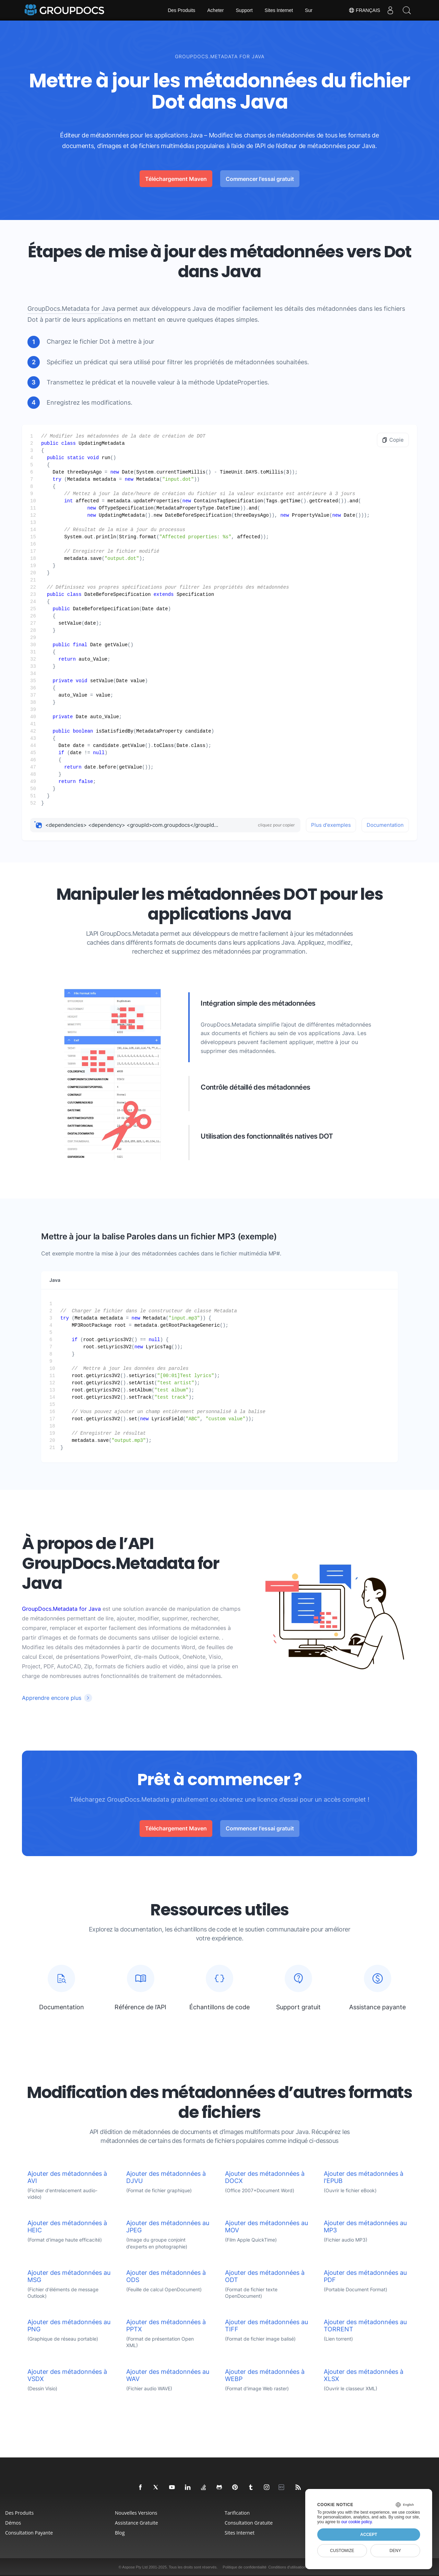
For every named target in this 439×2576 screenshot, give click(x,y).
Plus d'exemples (331, 825)
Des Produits (181, 10)
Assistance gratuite (136, 2522)
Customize (342, 2550)
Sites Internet (279, 10)
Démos (13, 2522)
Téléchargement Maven (176, 178)
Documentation (385, 825)
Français (363, 10)
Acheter (215, 10)
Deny (395, 2550)
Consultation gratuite (249, 2522)
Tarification (237, 2513)
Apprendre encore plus (51, 1697)
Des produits (19, 2513)
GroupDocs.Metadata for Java (71, 308)
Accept (368, 2534)
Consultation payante (29, 2532)
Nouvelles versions (136, 2513)
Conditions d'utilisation (287, 2567)
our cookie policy (356, 2521)
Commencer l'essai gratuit (260, 178)
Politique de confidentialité (244, 2567)
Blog (120, 2532)
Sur (308, 10)
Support (244, 10)
